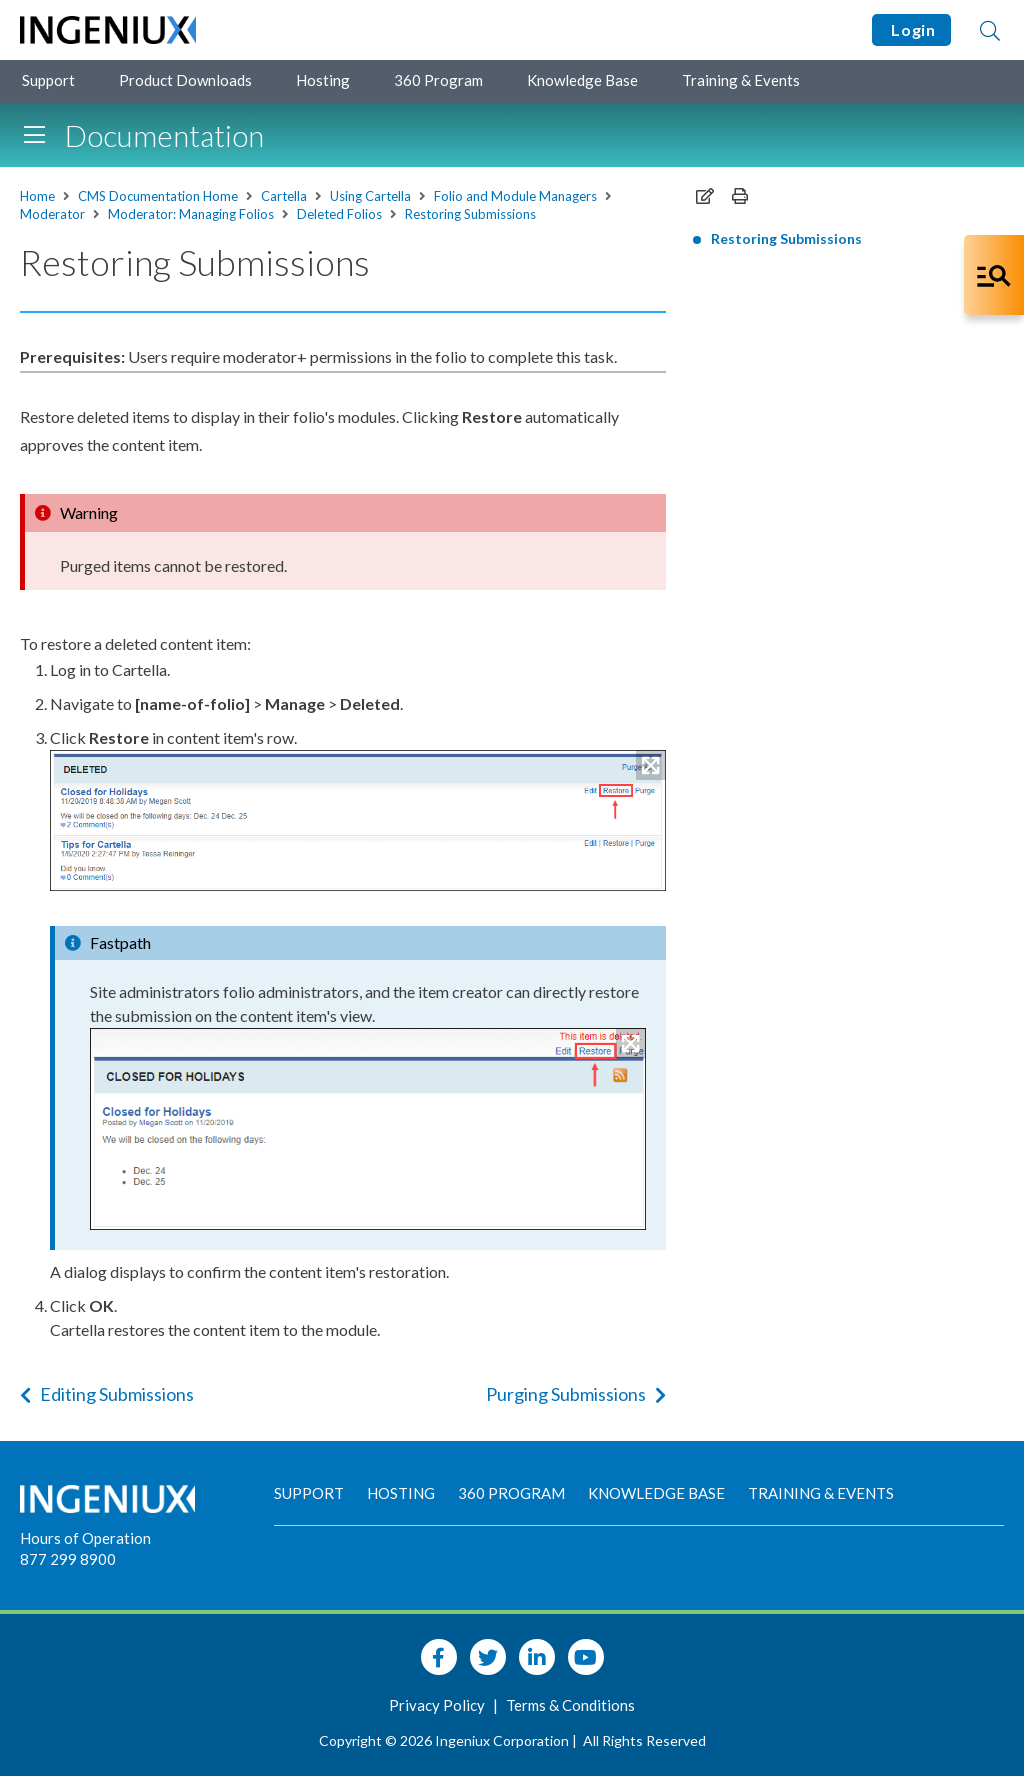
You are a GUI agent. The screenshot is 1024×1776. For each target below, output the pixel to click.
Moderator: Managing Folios (191, 214)
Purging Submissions (576, 1394)
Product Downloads (185, 80)
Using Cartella (370, 196)
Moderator (52, 214)
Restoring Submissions (470, 214)
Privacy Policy (438, 1705)
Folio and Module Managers (515, 196)
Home (37, 196)
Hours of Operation (85, 1538)
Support (48, 80)
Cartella (284, 196)
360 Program (438, 80)
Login (911, 29)
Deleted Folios (339, 214)
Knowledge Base (582, 80)
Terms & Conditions (570, 1705)
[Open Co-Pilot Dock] (994, 275)
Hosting (323, 80)
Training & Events (741, 80)
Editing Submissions (107, 1394)
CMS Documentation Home (158, 196)
